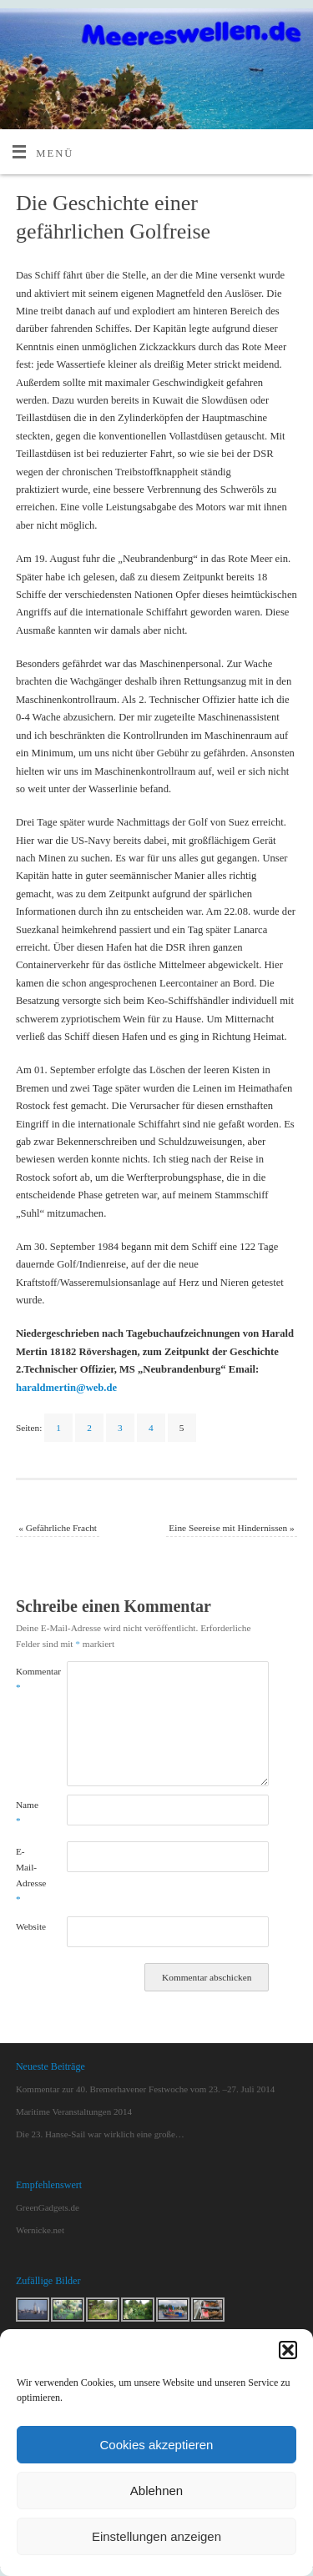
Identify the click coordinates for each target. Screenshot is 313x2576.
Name (27, 1812)
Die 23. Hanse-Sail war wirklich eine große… (100, 2134)
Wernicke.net (40, 2230)
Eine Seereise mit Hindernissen (231, 1528)
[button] (288, 2350)
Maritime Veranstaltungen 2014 (74, 2111)
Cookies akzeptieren (157, 2445)
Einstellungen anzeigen (156, 2536)
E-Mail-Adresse (28, 1875)
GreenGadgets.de (47, 2207)
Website (28, 1926)
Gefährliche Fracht (57, 1528)
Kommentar (28, 1679)
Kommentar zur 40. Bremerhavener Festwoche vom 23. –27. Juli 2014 (145, 2089)
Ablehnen (156, 2490)
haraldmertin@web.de (66, 1387)
